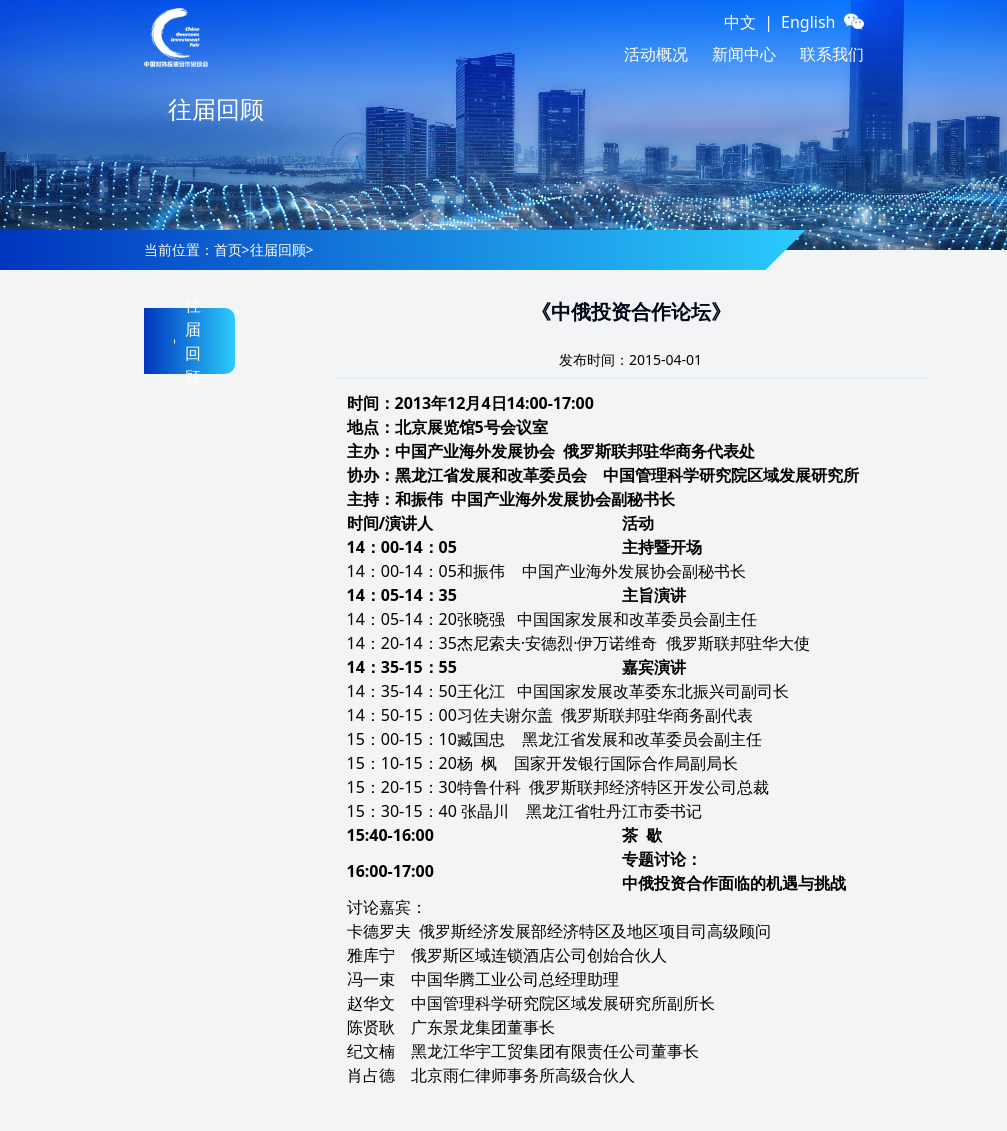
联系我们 (832, 54)
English (808, 22)
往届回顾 (278, 249)
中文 (740, 22)
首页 (228, 249)
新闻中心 (744, 54)
